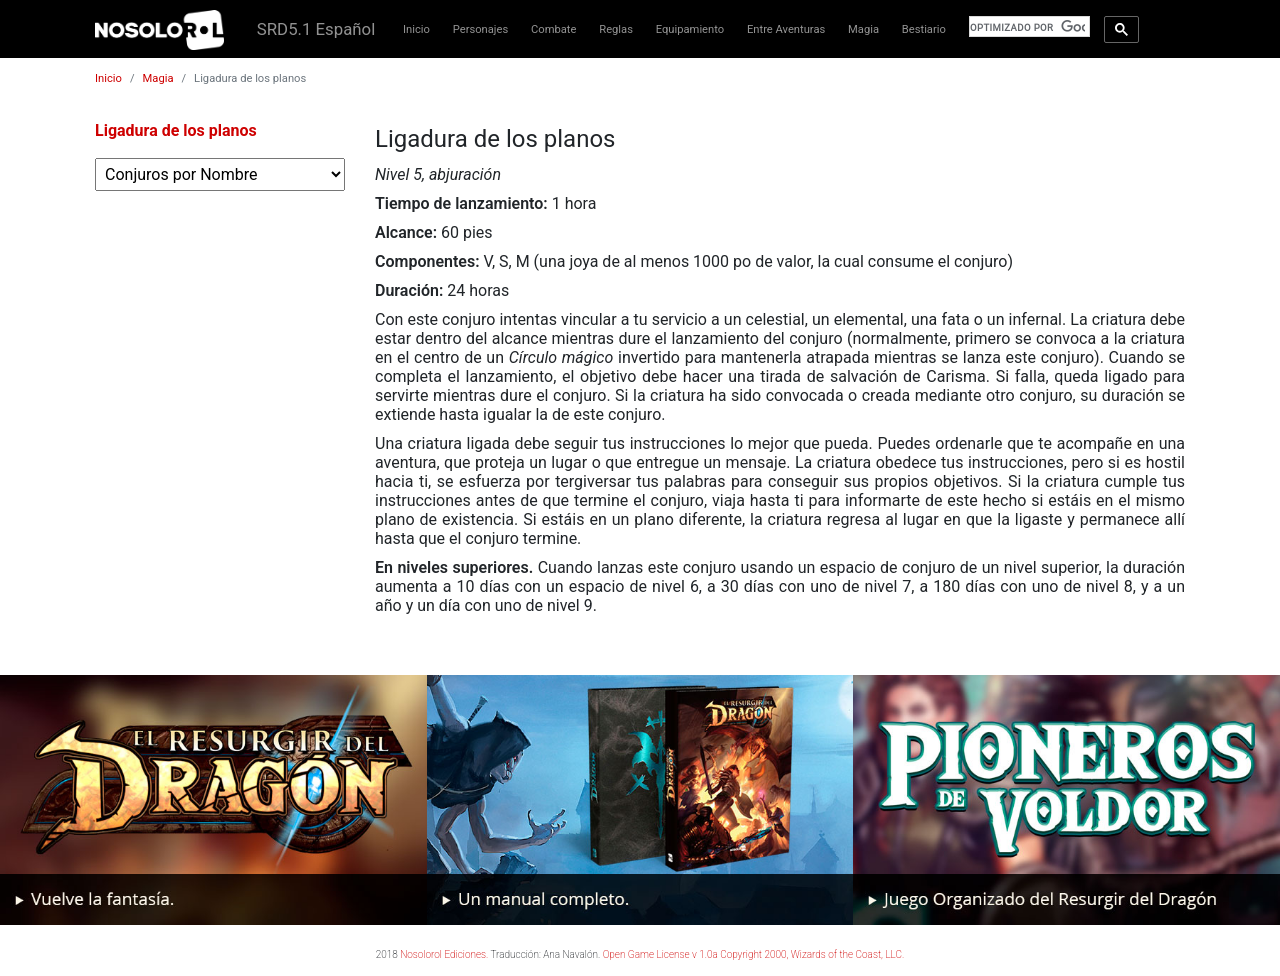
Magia (863, 29)
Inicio (416, 29)
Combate (553, 29)
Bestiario (924, 29)
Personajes (481, 29)
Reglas (616, 29)
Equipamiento (690, 29)
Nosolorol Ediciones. (444, 954)
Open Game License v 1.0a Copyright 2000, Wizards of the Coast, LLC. (754, 954)
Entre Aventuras (786, 29)
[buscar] (1027, 27)
